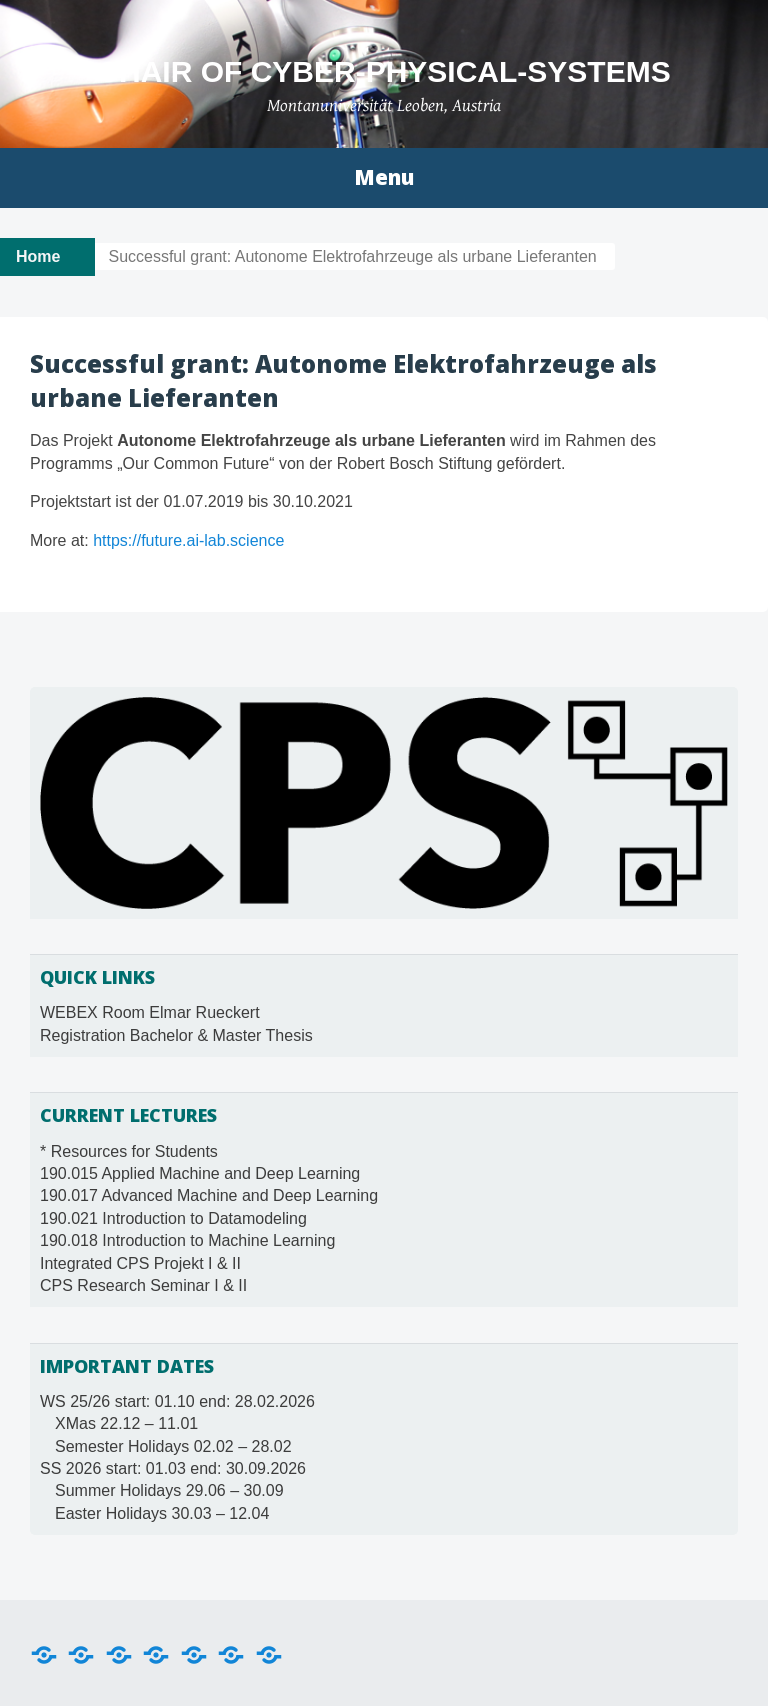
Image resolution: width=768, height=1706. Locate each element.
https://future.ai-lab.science (188, 540)
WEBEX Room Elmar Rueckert (150, 1012)
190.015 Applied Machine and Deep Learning (200, 1173)
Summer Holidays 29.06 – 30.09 (169, 1490)
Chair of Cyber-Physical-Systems (383, 71)
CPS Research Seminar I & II (143, 1285)
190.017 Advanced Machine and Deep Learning (209, 1195)
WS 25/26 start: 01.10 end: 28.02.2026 (177, 1401)
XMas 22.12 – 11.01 (126, 1423)
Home (38, 256)
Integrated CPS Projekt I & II (140, 1263)
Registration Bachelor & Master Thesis (176, 1035)
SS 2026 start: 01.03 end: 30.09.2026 (173, 1468)
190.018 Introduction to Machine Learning (187, 1240)
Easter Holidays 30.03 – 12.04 (162, 1513)
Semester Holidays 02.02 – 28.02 (173, 1446)
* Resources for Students (129, 1151)
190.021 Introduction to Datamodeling (173, 1218)
